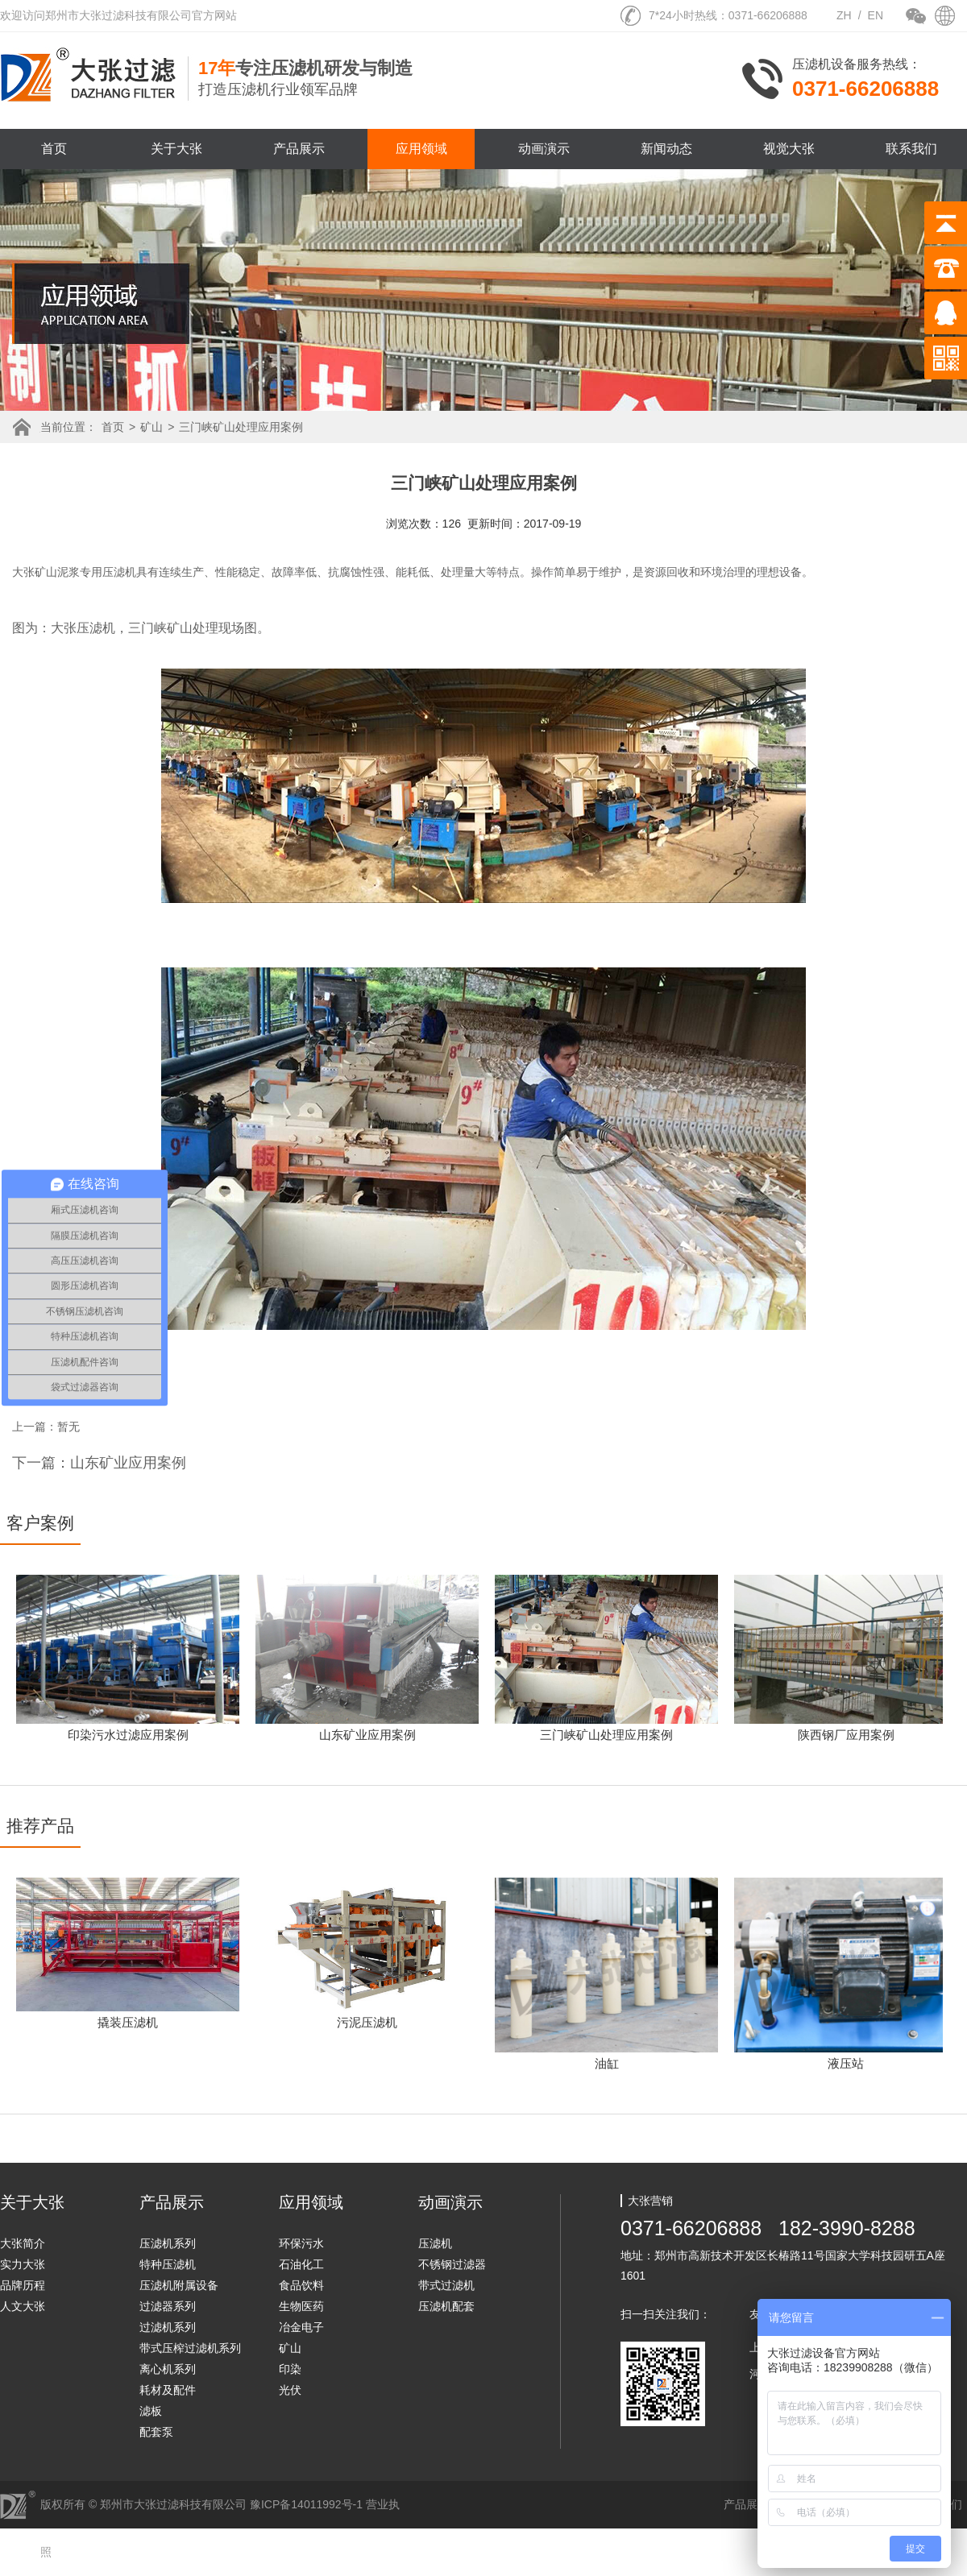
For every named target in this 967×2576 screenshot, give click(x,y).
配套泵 (156, 2431)
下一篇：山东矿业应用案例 (99, 1463)
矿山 (151, 426)
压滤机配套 (446, 2306)
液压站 (846, 2063)
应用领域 (421, 148)
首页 (54, 148)
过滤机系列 (167, 2327)
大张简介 (22, 2243)
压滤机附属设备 (178, 2285)
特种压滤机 (167, 2264)
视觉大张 (789, 148)
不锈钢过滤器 (452, 2264)
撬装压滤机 (128, 2022)
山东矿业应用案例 (367, 1734)
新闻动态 (666, 148)
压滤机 (435, 2243)
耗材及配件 (167, 2389)
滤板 (150, 2410)
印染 (290, 2369)
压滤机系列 (167, 2243)
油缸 (607, 2063)
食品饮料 (301, 2285)
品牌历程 (22, 2285)
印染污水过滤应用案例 (128, 1734)
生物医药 (301, 2306)
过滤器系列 (167, 2306)
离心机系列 (167, 2369)
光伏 (290, 2389)
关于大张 (176, 148)
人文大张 (22, 2306)
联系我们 (911, 148)
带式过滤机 (446, 2285)
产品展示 (299, 148)
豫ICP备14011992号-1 (306, 2504)
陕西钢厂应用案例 (846, 1734)
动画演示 (544, 148)
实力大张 (22, 2264)
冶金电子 (301, 2327)
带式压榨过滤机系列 (190, 2348)
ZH (844, 15)
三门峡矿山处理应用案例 (241, 426)
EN (875, 15)
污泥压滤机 (367, 2022)
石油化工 (301, 2264)
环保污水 (301, 2243)
